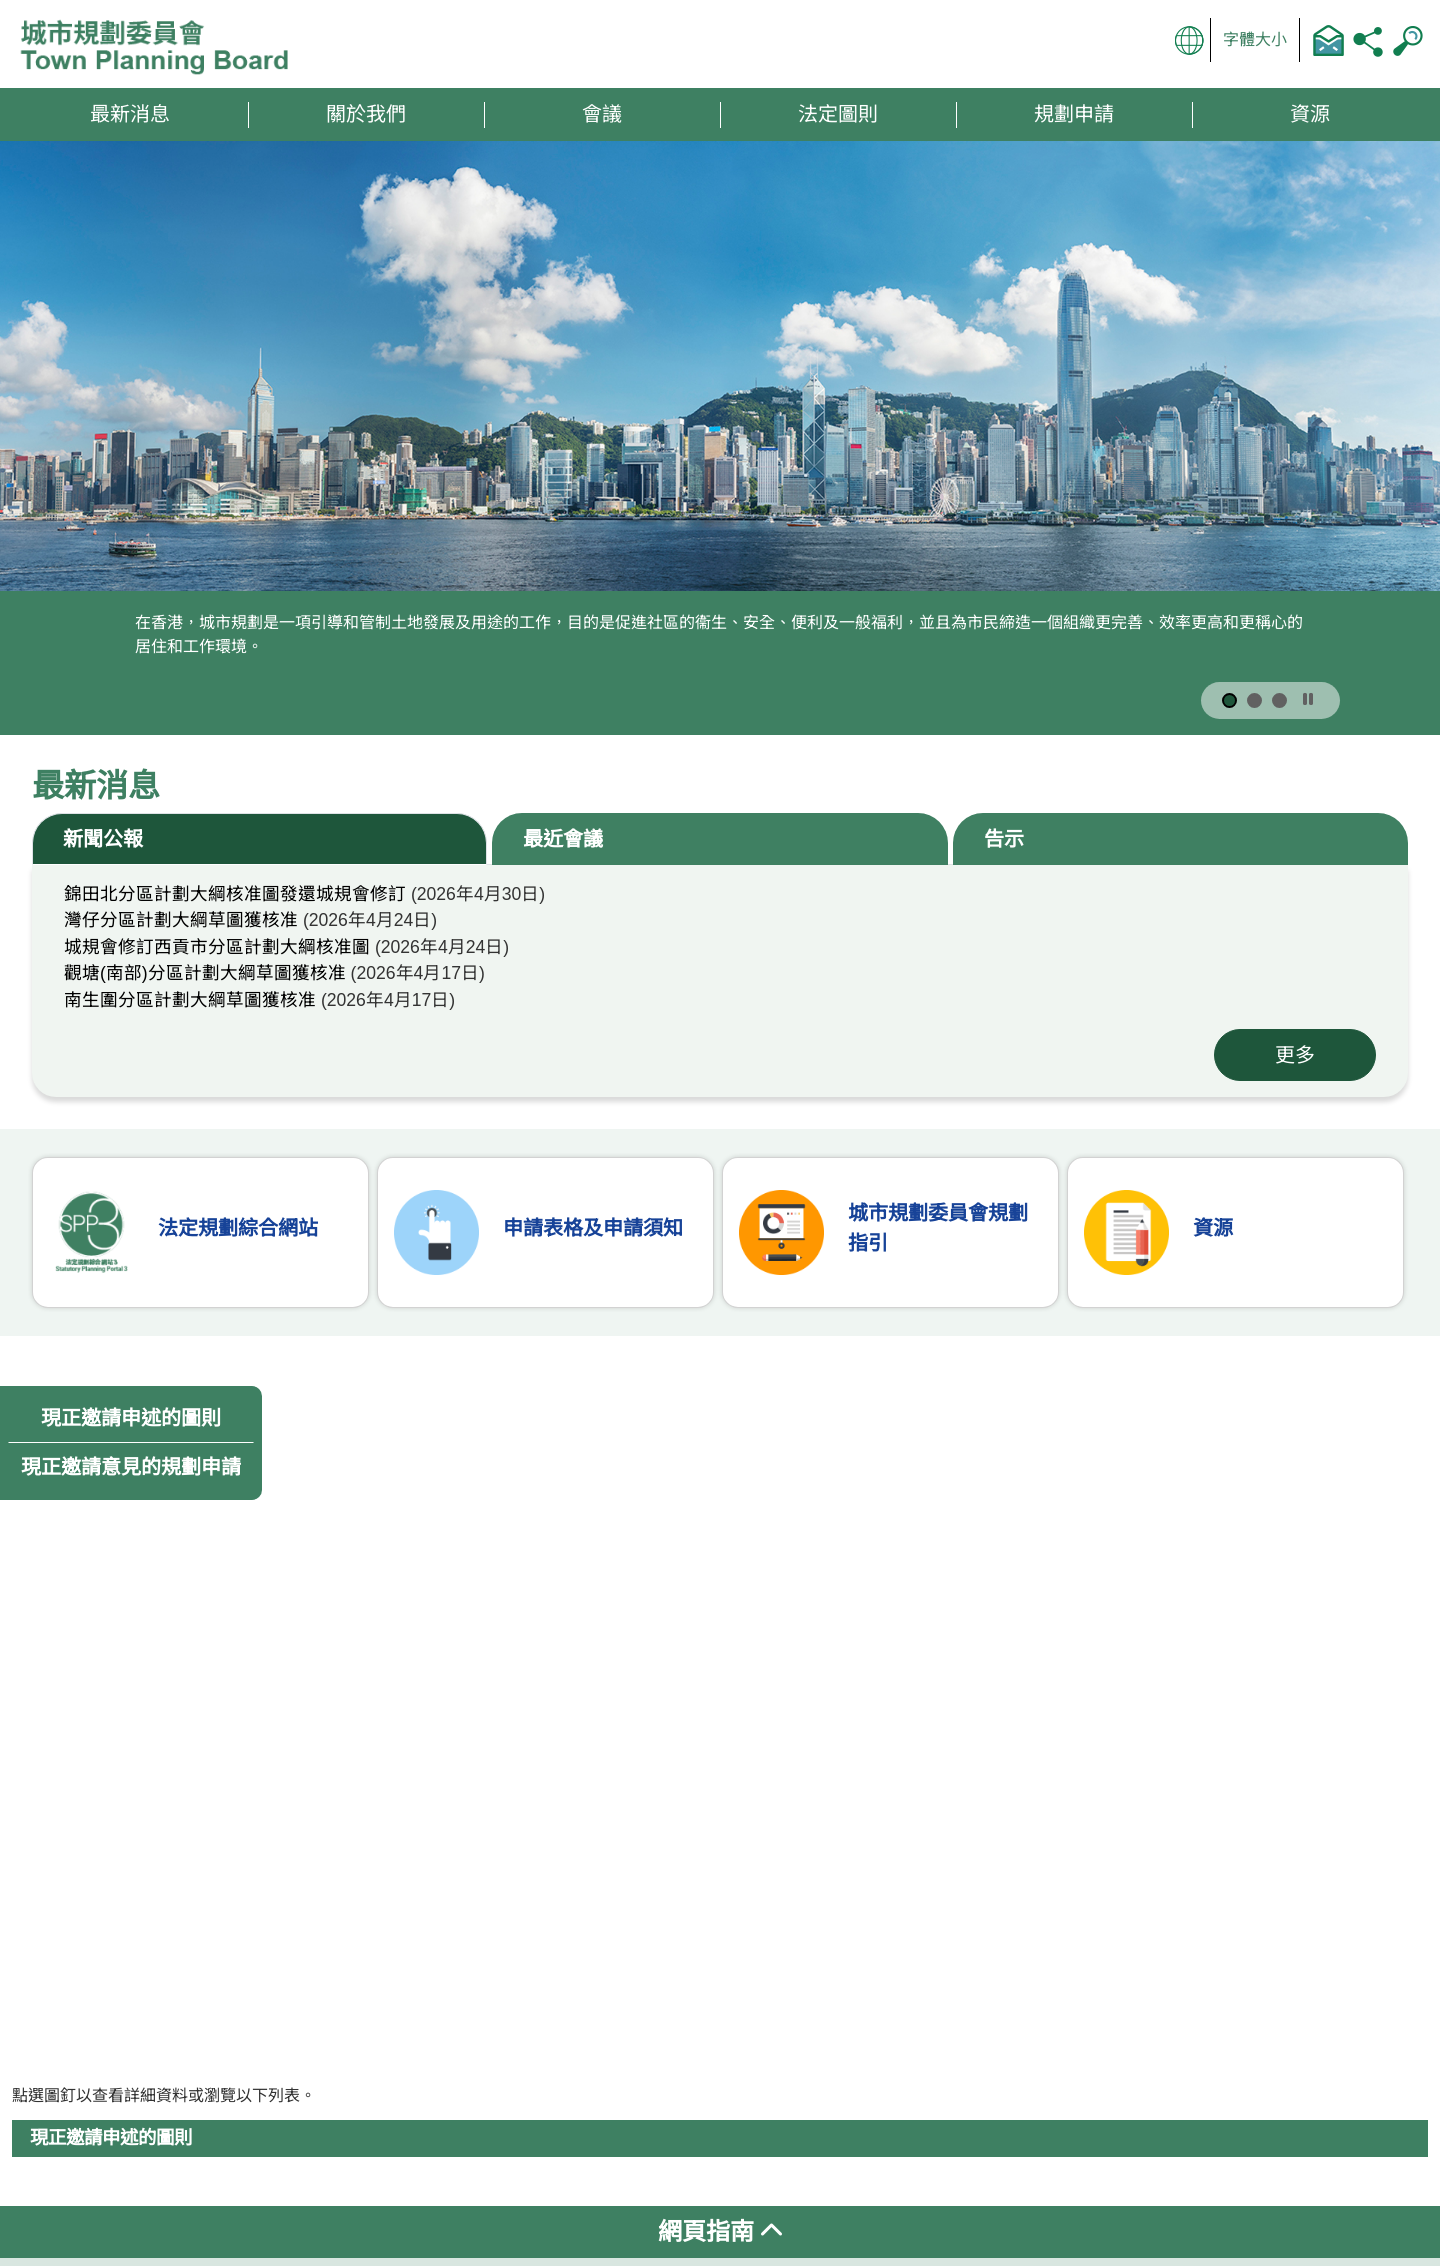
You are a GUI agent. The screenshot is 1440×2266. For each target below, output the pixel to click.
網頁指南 (720, 2231)
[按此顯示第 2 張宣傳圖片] (1254, 700)
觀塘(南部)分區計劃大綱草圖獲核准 (205, 973)
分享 (1368, 40)
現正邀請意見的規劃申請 (131, 1467)
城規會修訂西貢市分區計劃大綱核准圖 (217, 947)
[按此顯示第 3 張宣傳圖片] (1279, 700)
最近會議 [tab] (563, 839)
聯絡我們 (1328, 40)
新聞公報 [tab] (103, 839)
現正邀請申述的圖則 (131, 1418)
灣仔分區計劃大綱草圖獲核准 (181, 920)
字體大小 (1255, 39)
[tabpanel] (720, 981)
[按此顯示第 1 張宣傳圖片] (1229, 700)
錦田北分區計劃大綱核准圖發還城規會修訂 (235, 894)
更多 (1295, 1055)
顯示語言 (1190, 40)
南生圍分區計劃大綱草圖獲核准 (190, 1000)
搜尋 (1408, 40)
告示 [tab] (1004, 839)
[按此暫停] (1308, 700)
